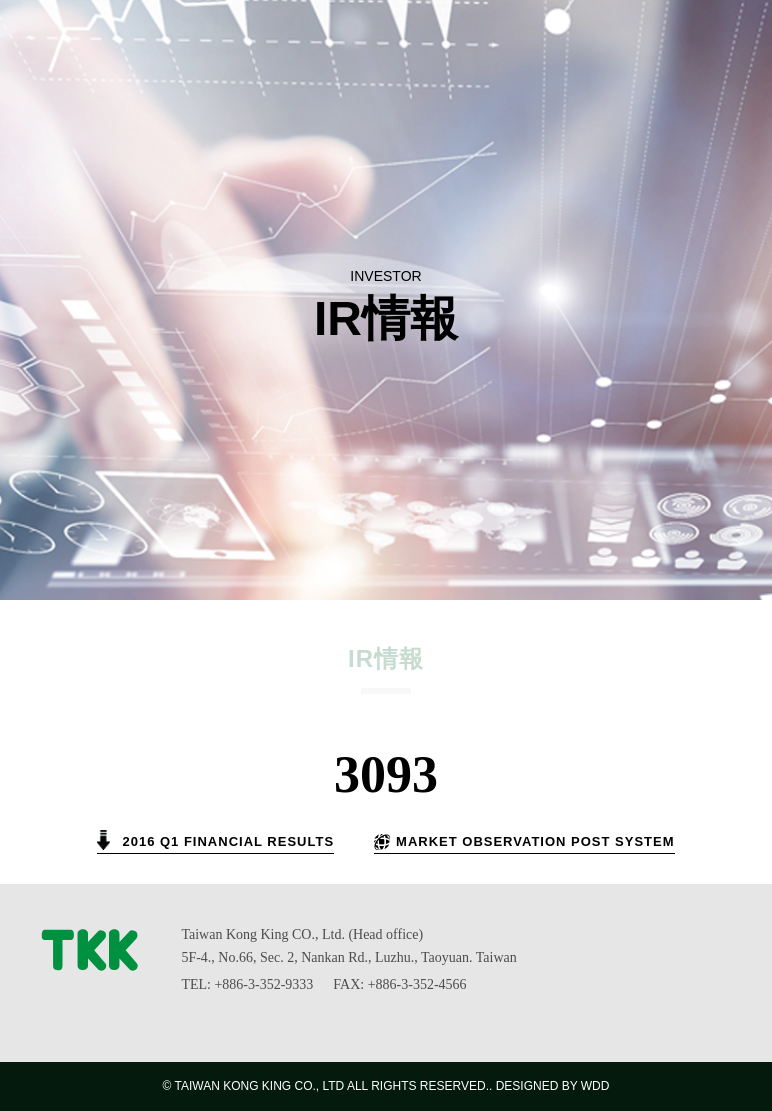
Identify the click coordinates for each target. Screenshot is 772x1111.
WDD (595, 1086)
